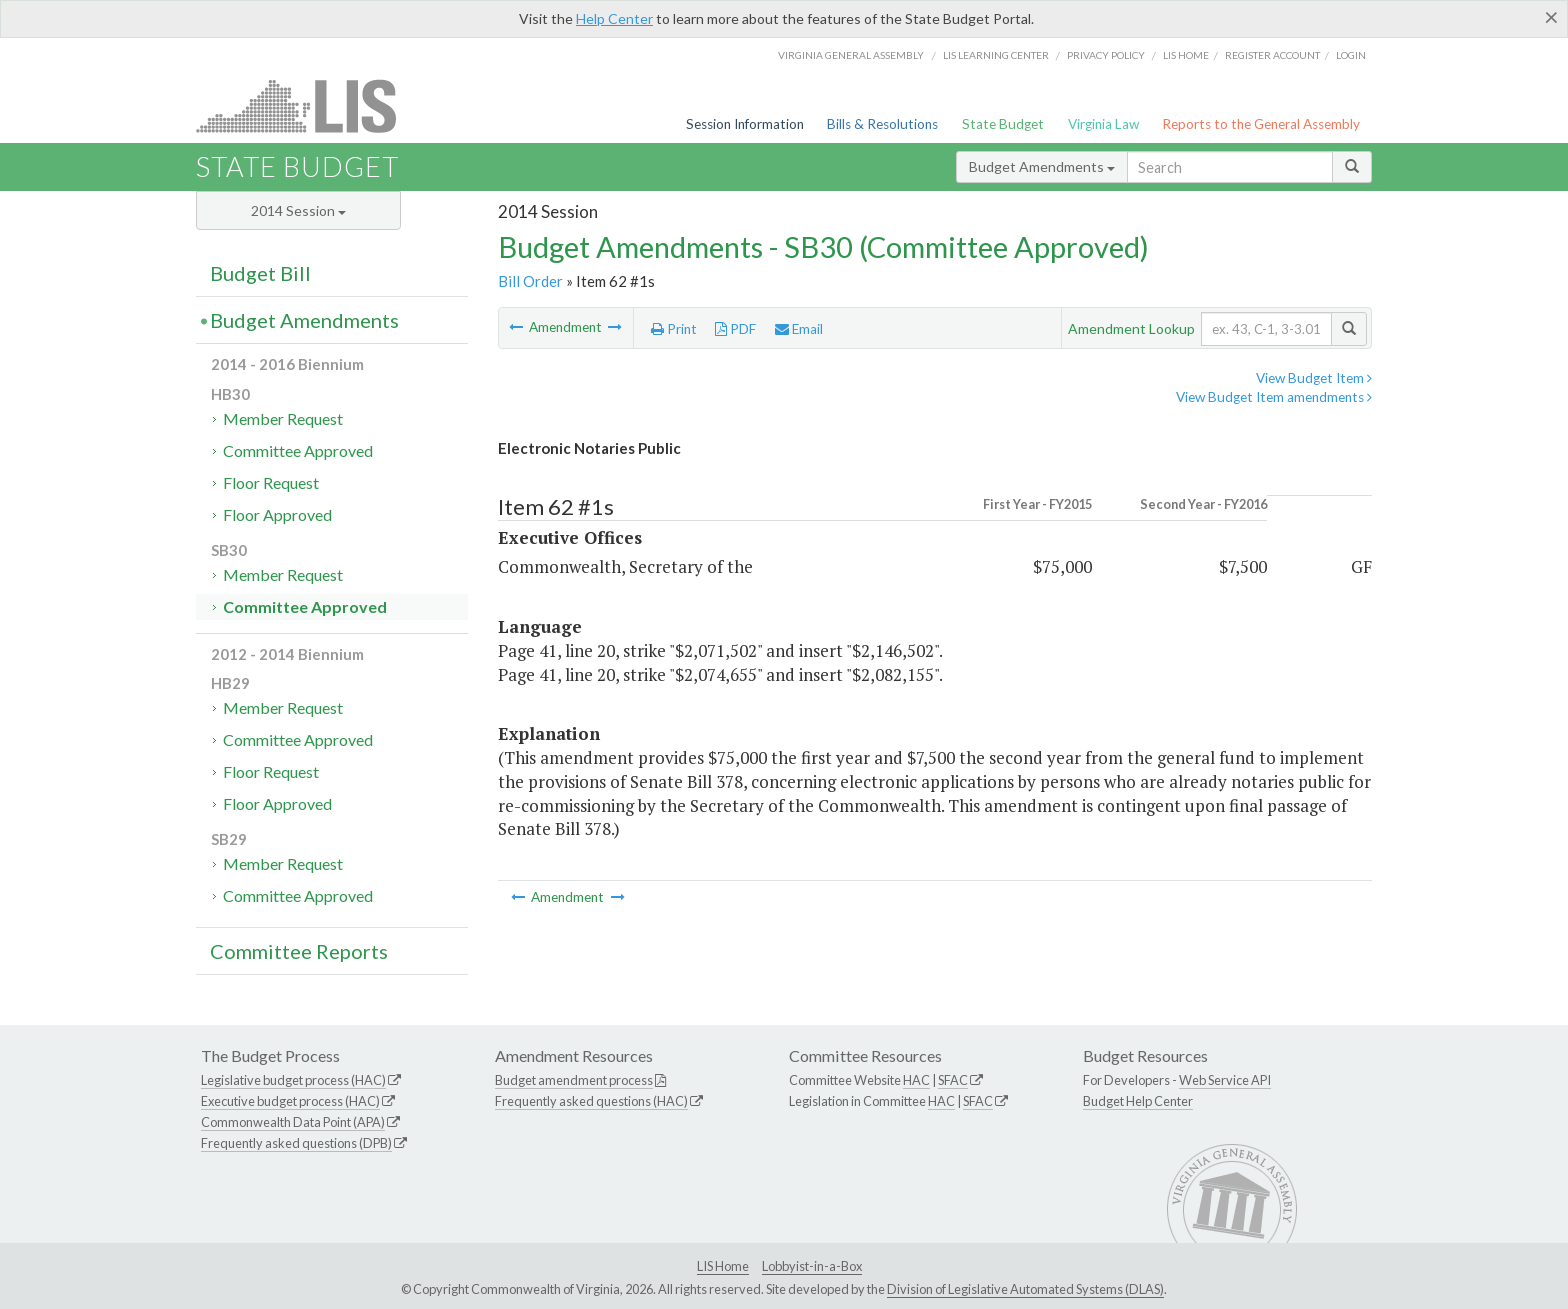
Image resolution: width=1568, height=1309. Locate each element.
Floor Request (271, 482)
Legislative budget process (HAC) (293, 1080)
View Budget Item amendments (1274, 397)
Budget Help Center (1138, 1101)
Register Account (1272, 55)
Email (799, 329)
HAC (916, 1080)
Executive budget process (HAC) (290, 1101)
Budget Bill (260, 273)
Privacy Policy (1106, 55)
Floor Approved (277, 514)
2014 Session (298, 210)
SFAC (953, 1080)
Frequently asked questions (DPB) (296, 1143)
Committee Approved (298, 450)
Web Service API (1225, 1080)
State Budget (1003, 124)
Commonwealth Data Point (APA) (293, 1122)
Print (674, 329)
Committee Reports (299, 951)
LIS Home (723, 1266)
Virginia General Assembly (851, 55)
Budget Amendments (1042, 166)
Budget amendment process (574, 1080)
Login (1351, 55)
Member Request (283, 418)
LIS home (1186, 55)
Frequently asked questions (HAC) (591, 1101)
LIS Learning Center (996, 55)
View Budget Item (1314, 378)
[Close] (1551, 17)
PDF (735, 329)
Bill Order (530, 281)
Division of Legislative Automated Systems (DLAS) (1025, 1289)
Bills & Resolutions (882, 124)
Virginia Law (1103, 124)
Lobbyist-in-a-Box (812, 1266)
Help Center (614, 18)
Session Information (745, 124)
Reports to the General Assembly (1261, 124)
